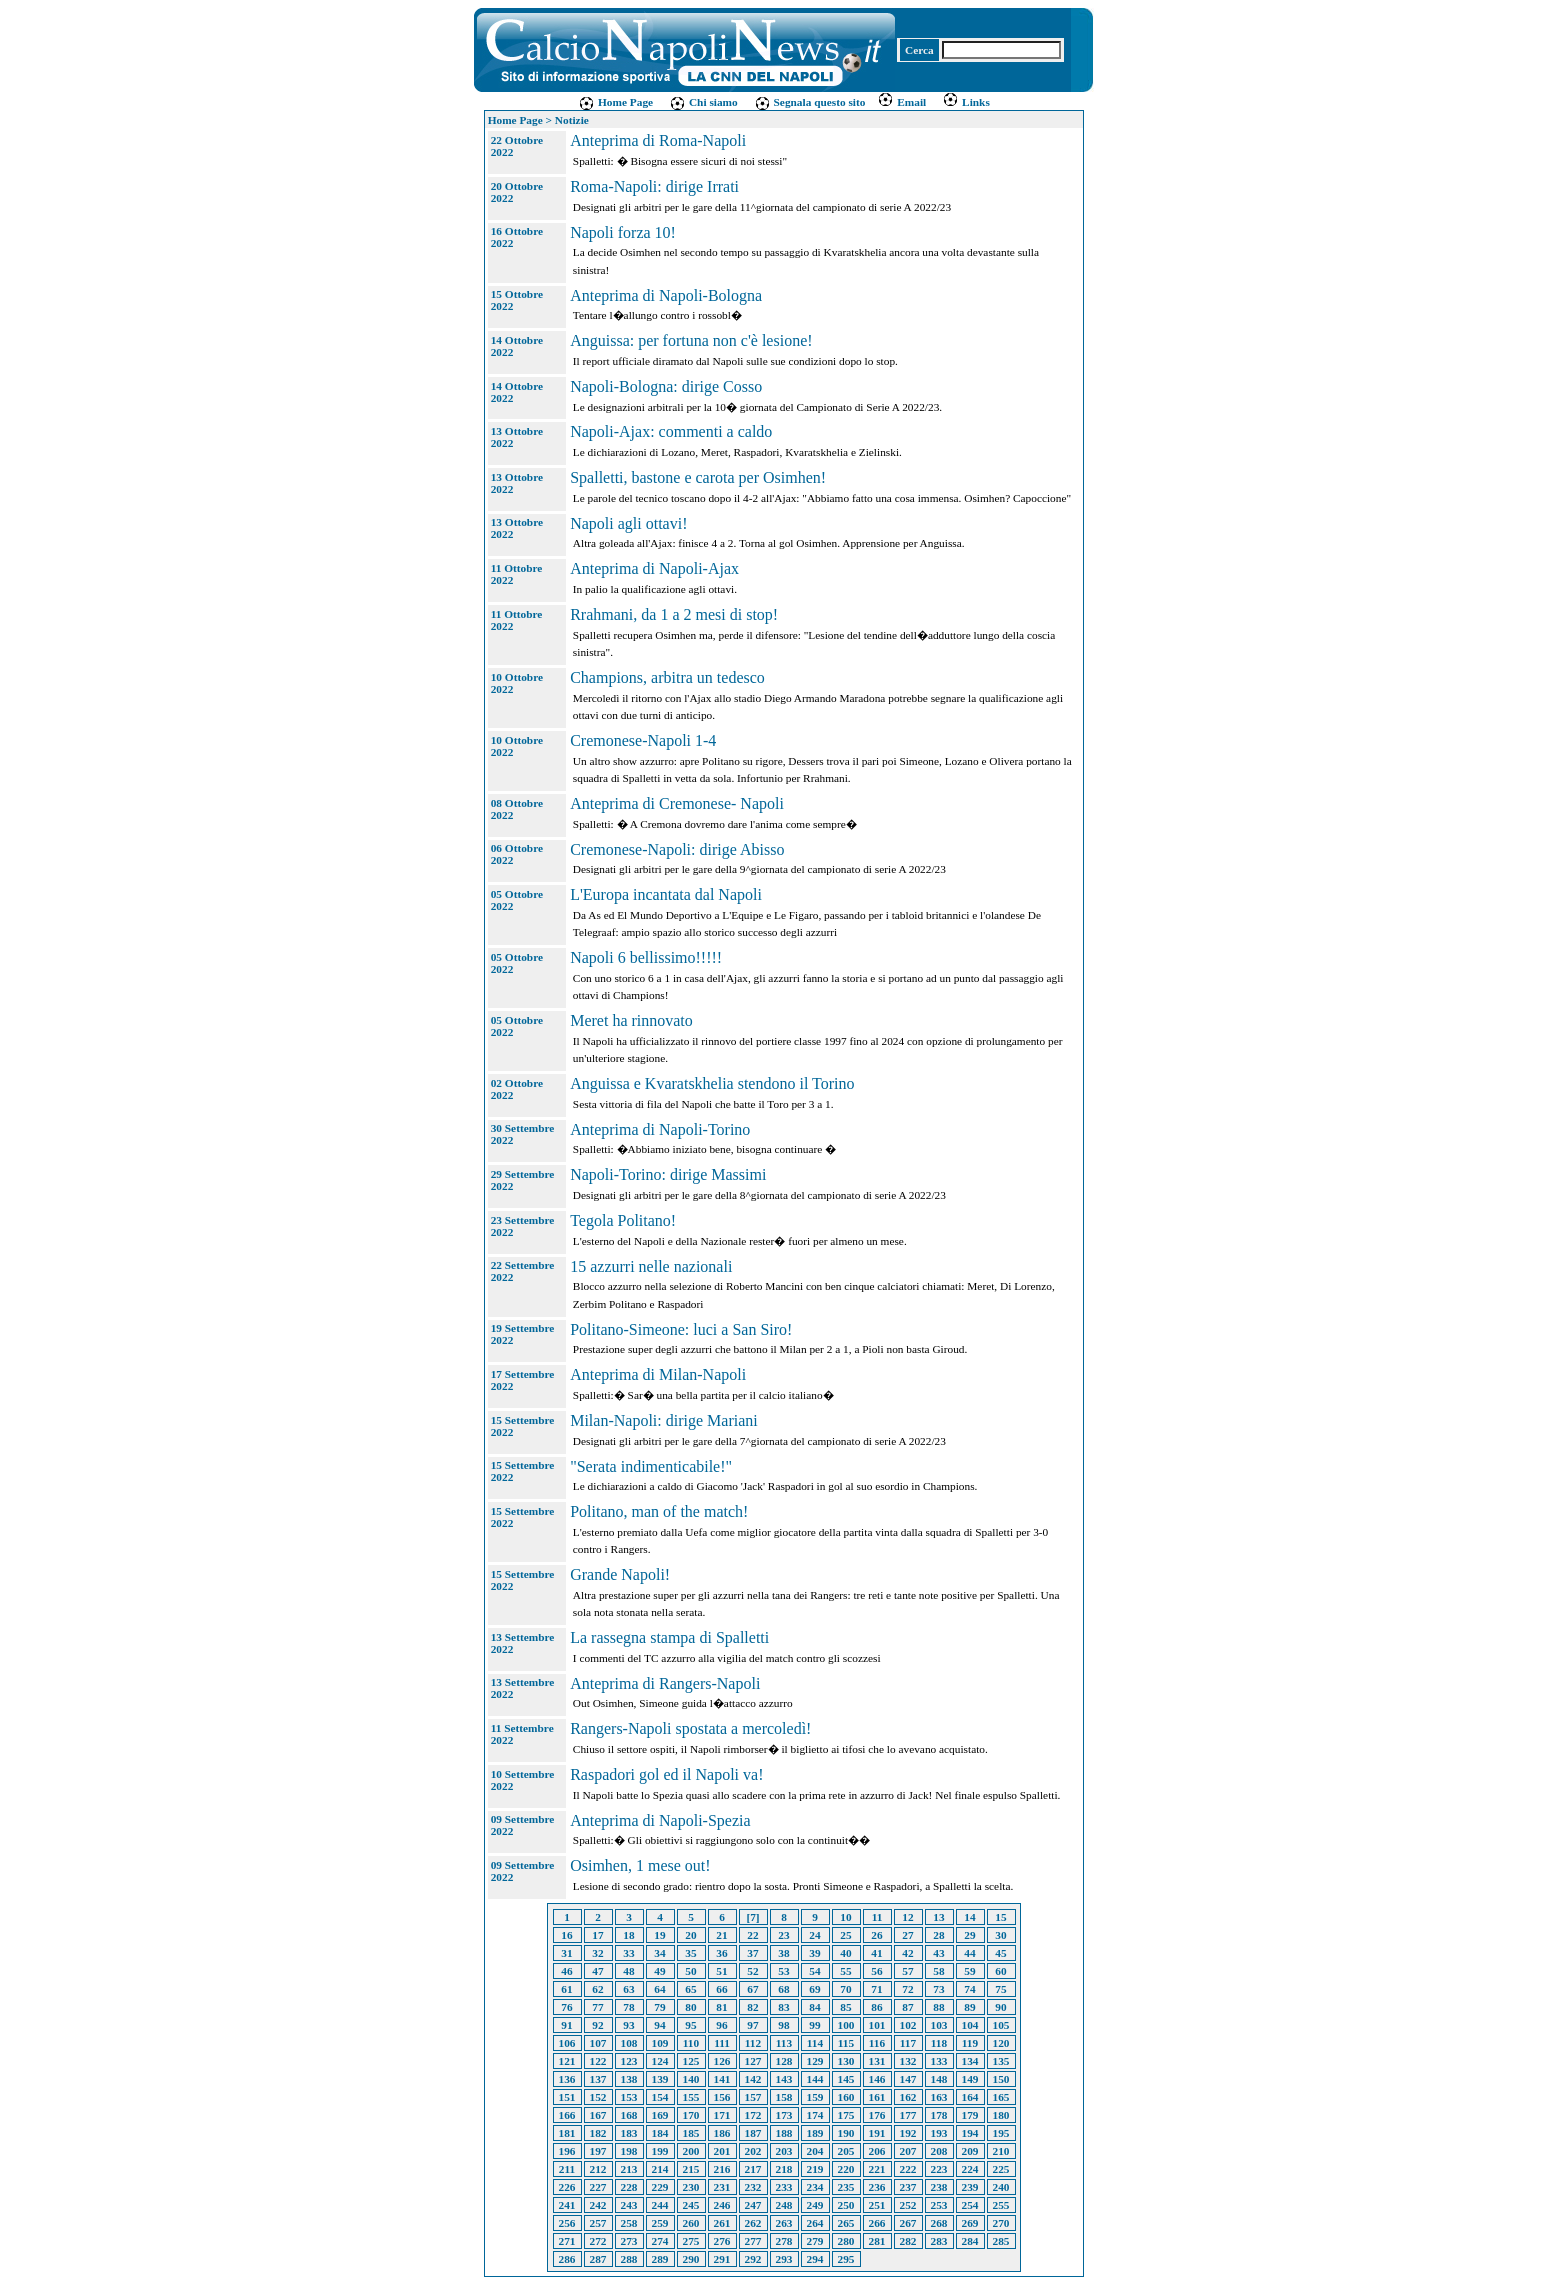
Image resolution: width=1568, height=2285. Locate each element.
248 (784, 2205)
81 (721, 2007)
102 (908, 2025)
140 (691, 2079)
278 (784, 2241)
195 (1001, 2133)
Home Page (615, 102)
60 (1000, 1971)
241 (567, 2205)
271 (567, 2241)
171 (722, 2115)
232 (753, 2187)
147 (908, 2079)
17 (597, 1935)
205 (846, 2151)
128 (784, 2061)
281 (877, 2241)
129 (815, 2061)
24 (814, 1935)
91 (566, 2025)
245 (691, 2205)
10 (845, 1917)
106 (567, 2043)
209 (970, 2151)
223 (939, 2169)
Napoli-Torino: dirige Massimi (668, 1174)
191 (877, 2133)
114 (815, 2043)
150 (1001, 2079)
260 (691, 2223)
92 (597, 2025)
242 (598, 2205)
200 (691, 2151)
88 (938, 2007)
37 (752, 1953)
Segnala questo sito (810, 102)
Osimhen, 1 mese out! (640, 1865)
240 (1001, 2187)
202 (753, 2151)
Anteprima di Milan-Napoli (658, 1374)
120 (1001, 2043)
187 (753, 2133)
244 (660, 2205)
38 (783, 1953)
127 (753, 2061)
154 (660, 2097)
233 (784, 2187)
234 (815, 2187)
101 (877, 2025)
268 (939, 2223)
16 (566, 1935)
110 (691, 2043)
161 (877, 2097)
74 (969, 1989)
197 (598, 2151)
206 (877, 2151)
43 (938, 1953)
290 (691, 2259)
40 (845, 1953)
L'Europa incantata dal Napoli (666, 894)
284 (970, 2241)
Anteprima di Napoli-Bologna (666, 295)
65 (690, 1989)
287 (598, 2259)
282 (908, 2241)
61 (566, 1989)
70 (845, 1989)
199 (660, 2151)
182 (598, 2133)
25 (845, 1935)
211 (567, 2169)
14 (969, 1917)
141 (722, 2079)
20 (690, 1935)
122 (598, 2061)
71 (876, 1989)
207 (908, 2151)
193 (939, 2133)
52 (752, 1971)
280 (846, 2241)
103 (939, 2025)
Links (966, 102)
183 (629, 2133)
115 (846, 2043)
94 (659, 2025)
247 (753, 2205)
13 (938, 1917)
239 (970, 2187)
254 (970, 2205)
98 (783, 2025)
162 (908, 2097)
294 (815, 2259)
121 (567, 2061)
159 (815, 2097)
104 (970, 2025)
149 (970, 2079)
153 (629, 2097)
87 (907, 2007)
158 (784, 2097)
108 (629, 2043)
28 (938, 1935)
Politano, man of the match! (659, 1511)
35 (690, 1953)
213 (629, 2169)
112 (753, 2043)
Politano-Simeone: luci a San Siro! (681, 1329)
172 (753, 2115)
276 (722, 2241)
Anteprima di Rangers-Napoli (665, 1683)
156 (722, 2097)
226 (567, 2187)
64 (659, 1989)
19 (659, 1935)
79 (659, 2007)
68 (783, 1989)
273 (629, 2241)
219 (815, 2169)
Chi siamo (703, 102)
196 (567, 2151)
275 (691, 2241)
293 (784, 2259)
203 (784, 2151)
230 (691, 2187)
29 (969, 1935)
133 (939, 2061)
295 (846, 2259)
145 (846, 2079)
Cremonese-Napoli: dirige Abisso (677, 849)
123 (629, 2061)
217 (753, 2169)
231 (722, 2187)
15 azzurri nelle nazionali (651, 1266)
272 (598, 2241)
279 (815, 2241)
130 (846, 2061)
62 (597, 1989)
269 (970, 2223)
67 (752, 1989)
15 (1000, 1917)
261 (722, 2223)
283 (939, 2241)
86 (876, 2007)
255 (1001, 2205)
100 (846, 2025)
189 (815, 2133)
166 (567, 2115)
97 (752, 2025)
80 (690, 2007)
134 (970, 2061)
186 (722, 2133)
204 (815, 2151)
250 (846, 2205)
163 (939, 2097)
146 (877, 2079)
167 (598, 2115)
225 (1001, 2169)
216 (722, 2169)
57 (907, 1971)
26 (876, 1935)
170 (691, 2115)
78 (628, 2007)
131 (877, 2061)
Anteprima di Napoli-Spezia (660, 1820)
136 (567, 2079)
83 (783, 2007)
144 (815, 2079)
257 (598, 2223)
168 (629, 2115)
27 (907, 1935)
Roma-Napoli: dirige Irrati (654, 186)
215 (691, 2169)
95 (690, 2025)
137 (598, 2079)
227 (598, 2187)
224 (970, 2169)
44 (969, 1953)
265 (846, 2223)
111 (722, 2043)
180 (1001, 2115)
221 (877, 2169)
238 (939, 2187)
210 (1001, 2151)
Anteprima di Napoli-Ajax (654, 568)
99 (814, 2025)
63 (628, 1989)
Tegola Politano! (623, 1220)
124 (660, 2061)
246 (722, 2205)
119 (970, 2043)
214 (660, 2169)
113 (784, 2043)
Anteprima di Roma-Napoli (658, 140)
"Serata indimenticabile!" (651, 1466)
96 (721, 2025)
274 (660, 2241)
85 (845, 2007)
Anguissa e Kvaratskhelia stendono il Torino (712, 1083)
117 (908, 2043)
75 (1000, 1989)
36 (721, 1953)
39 (814, 1953)
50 (690, 1971)
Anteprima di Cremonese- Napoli (677, 803)
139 (660, 2079)
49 (659, 1971)
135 (1001, 2061)
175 (846, 2115)
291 (722, 2259)
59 (969, 1971)
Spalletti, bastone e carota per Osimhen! (698, 477)
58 (938, 1971)
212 (598, 2169)
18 (628, 1935)
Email (901, 102)
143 (784, 2079)
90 (1000, 2007)
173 (784, 2115)
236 (877, 2187)
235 (846, 2187)
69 (814, 1989)
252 (908, 2205)
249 (815, 2205)
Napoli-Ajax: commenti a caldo (671, 431)
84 (814, 2007)
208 (939, 2151)
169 (660, 2115)
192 (908, 2133)
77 (597, 2007)
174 (815, 2115)
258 (629, 2223)
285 (1001, 2241)
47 (597, 1971)
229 (660, 2187)
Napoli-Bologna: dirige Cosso (666, 386)
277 (753, 2241)
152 (598, 2097)
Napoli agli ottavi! (628, 523)
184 (660, 2133)
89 (969, 2007)
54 (814, 1971)
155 (691, 2097)
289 (660, 2259)
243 (629, 2205)
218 (784, 2169)
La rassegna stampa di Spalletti (669, 1637)
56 (876, 1971)
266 (877, 2223)
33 (628, 1953)
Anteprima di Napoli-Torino (660, 1129)
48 (628, 1971)
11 (877, 1917)
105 (1001, 2025)
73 (938, 1989)
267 (908, 2223)
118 (939, 2043)
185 (691, 2133)
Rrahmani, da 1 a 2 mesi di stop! (674, 614)
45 (1000, 1953)
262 (753, 2223)
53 (783, 1971)
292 (753, 2259)
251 (877, 2205)
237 (908, 2187)
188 (784, 2133)
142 (753, 2079)
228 (629, 2187)
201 (722, 2151)
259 (660, 2223)
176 (877, 2115)
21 (721, 1935)
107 (598, 2043)
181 (567, 2133)
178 (939, 2115)
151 (567, 2097)
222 (908, 2169)
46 (566, 1971)
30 (1000, 1935)
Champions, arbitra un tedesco (667, 677)
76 (566, 2007)
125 (691, 2061)
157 (753, 2097)
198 (629, 2151)
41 (876, 1953)
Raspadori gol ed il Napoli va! (666, 1774)
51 (721, 1971)
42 (907, 1953)
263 (784, 2223)
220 (846, 2169)
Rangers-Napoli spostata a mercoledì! (690, 1728)
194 (970, 2133)
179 (970, 2115)
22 (752, 1935)
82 (752, 2007)
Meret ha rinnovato (631, 1020)
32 (597, 1953)
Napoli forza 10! (623, 232)
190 (846, 2133)
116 (877, 2043)
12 (907, 1917)
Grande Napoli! (620, 1574)
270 (1001, 2223)
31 (566, 1953)
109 (660, 2043)
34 (659, 1953)
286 (567, 2259)
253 (939, 2205)
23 (783, 1935)
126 (722, 2061)
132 (908, 2061)
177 (908, 2115)
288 (629, 2259)
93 (628, 2025)
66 (721, 1989)
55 (845, 1971)
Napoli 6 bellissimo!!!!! (646, 957)
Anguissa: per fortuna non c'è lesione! (691, 340)
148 (939, 2079)
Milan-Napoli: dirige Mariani (664, 1420)
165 (1001, 2097)
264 (815, 2223)
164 (970, 2097)
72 (907, 1989)
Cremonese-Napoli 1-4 (643, 740)
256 (567, 2223)
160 (846, 2097)
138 (629, 2079)
